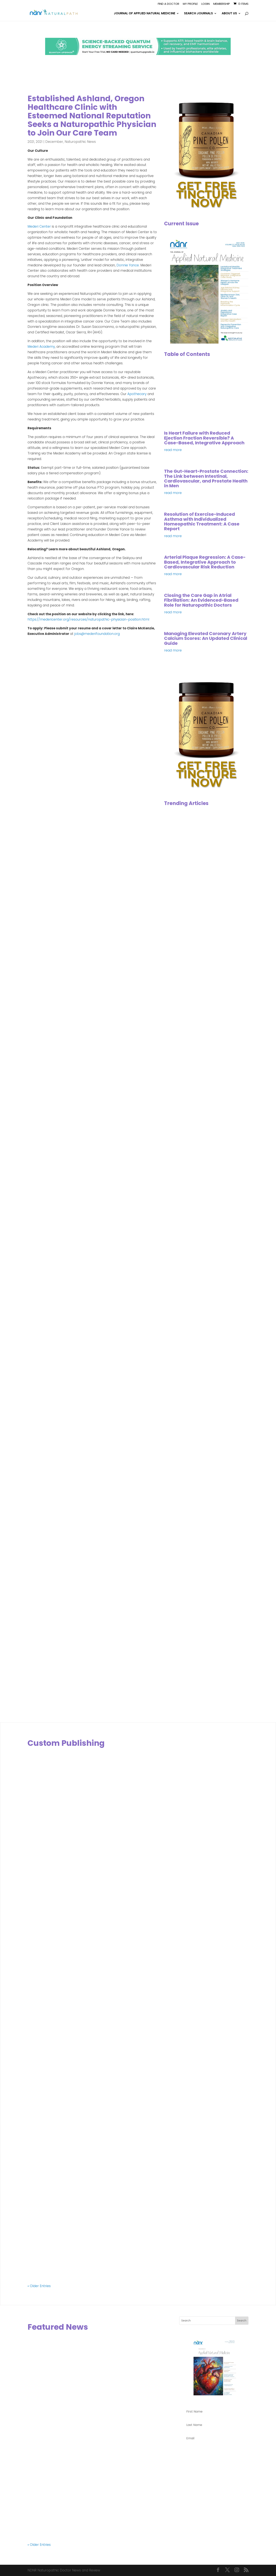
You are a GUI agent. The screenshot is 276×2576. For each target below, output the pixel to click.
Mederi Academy (41, 346)
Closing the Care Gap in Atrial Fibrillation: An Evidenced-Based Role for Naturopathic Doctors (201, 600)
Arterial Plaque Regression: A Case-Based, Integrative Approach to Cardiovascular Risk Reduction (205, 562)
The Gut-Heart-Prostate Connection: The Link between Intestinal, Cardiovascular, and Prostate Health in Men (206, 478)
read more (173, 450)
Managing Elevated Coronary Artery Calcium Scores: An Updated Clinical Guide (205, 638)
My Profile (190, 4)
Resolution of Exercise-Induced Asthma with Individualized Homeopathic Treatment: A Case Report (201, 521)
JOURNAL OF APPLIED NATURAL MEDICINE (144, 13)
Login (205, 4)
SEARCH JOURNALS (198, 13)
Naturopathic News (80, 141)
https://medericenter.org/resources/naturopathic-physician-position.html (88, 619)
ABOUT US (229, 13)
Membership (221, 4)
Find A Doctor (168, 4)
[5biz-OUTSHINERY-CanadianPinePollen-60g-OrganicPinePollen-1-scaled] (206, 215)
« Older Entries (39, 2286)
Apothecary (137, 394)
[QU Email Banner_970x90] (138, 54)
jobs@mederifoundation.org (97, 633)
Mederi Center (39, 226)
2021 (31, 141)
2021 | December (49, 141)
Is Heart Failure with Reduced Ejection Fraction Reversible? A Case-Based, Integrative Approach (204, 438)
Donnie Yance (127, 265)
